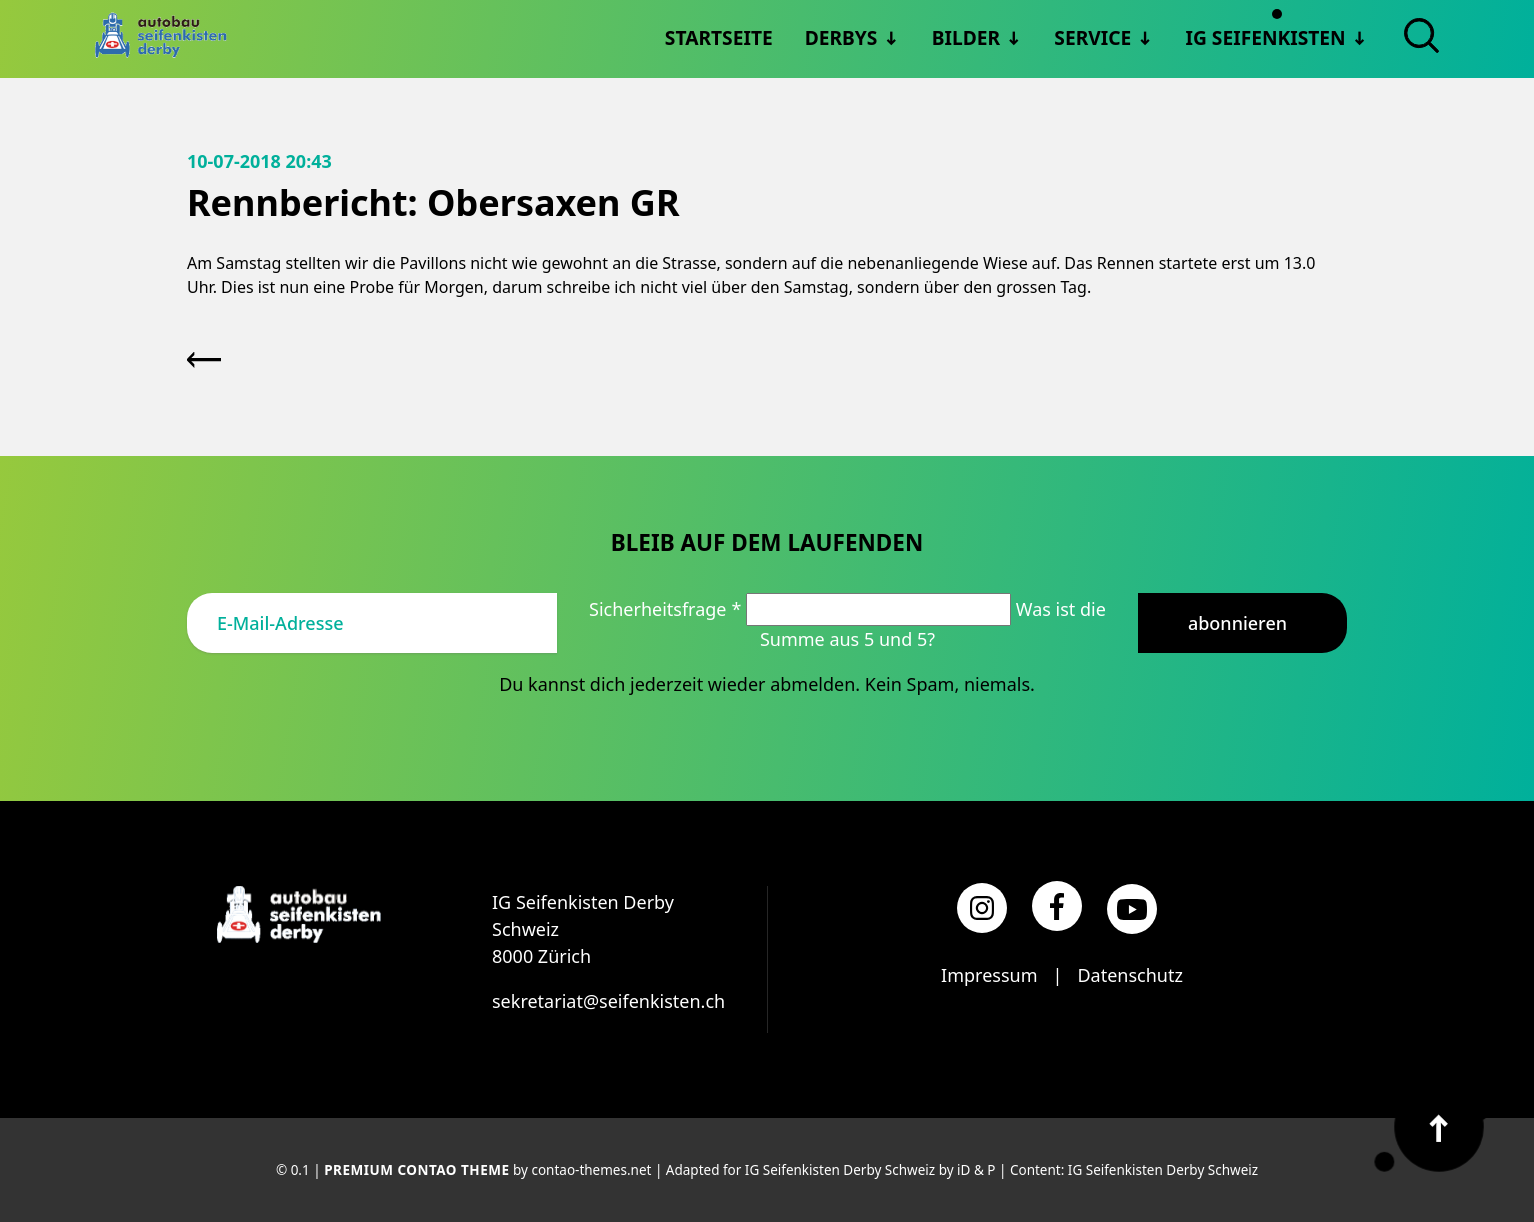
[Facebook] (1057, 906)
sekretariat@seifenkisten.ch (608, 1001)
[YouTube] (1132, 909)
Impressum (989, 975)
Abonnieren (1237, 623)
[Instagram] (982, 908)
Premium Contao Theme (416, 1170)
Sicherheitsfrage (667, 609)
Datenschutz (1129, 975)
